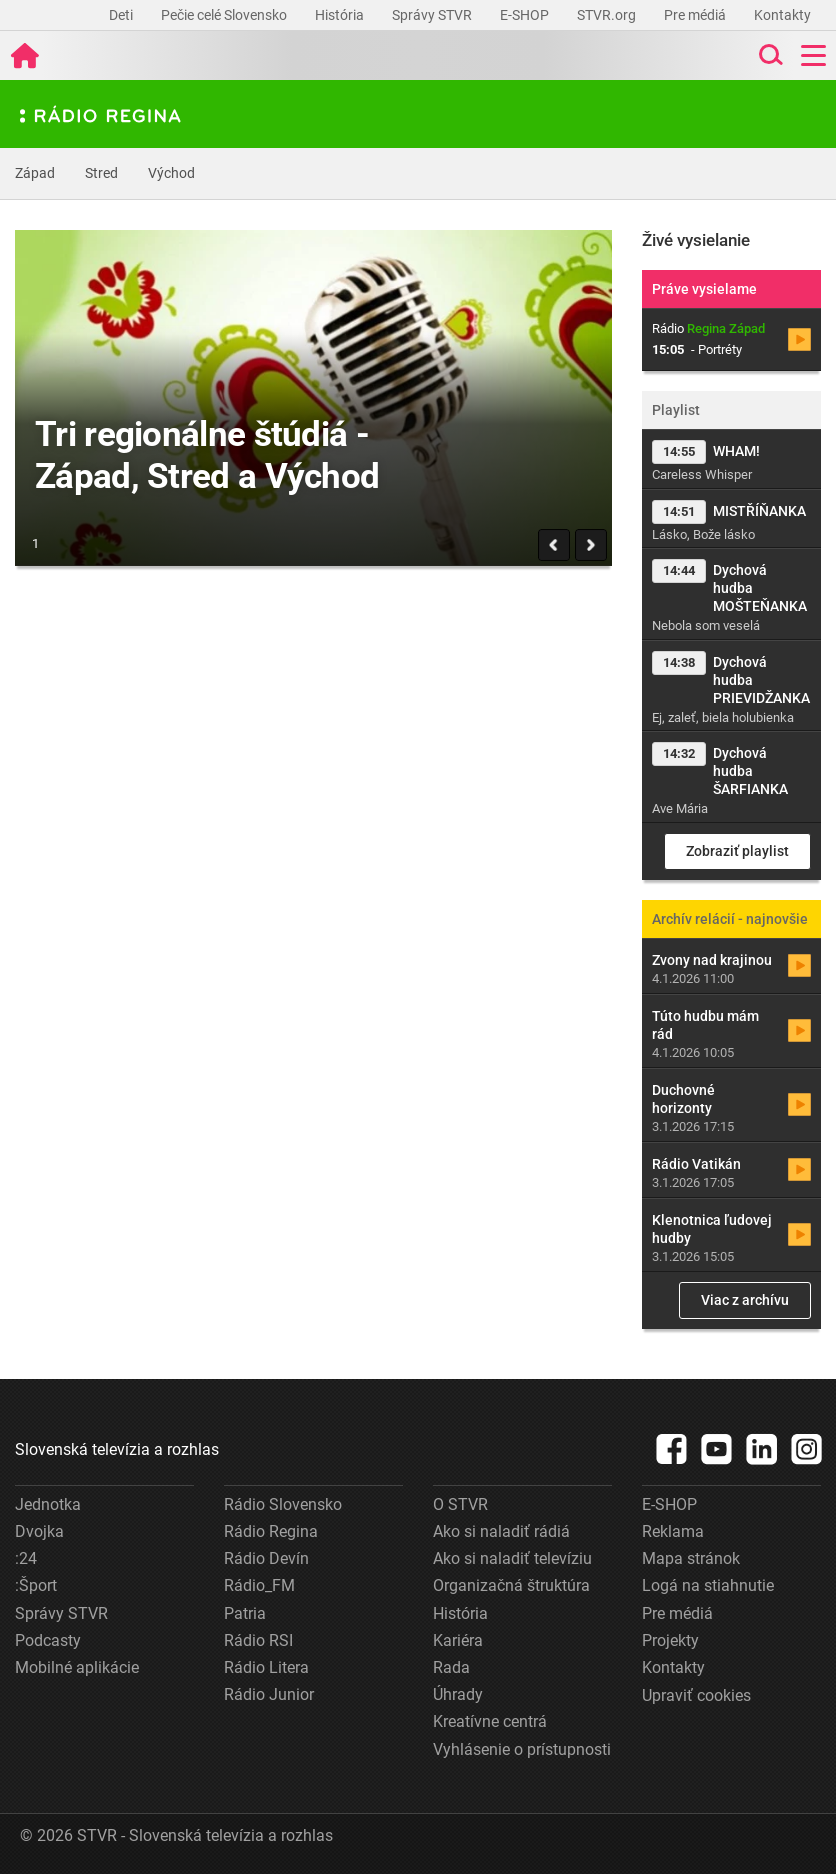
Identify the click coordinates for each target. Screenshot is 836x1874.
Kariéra (458, 1640)
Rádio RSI (258, 1640)
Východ (171, 173)
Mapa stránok (691, 1558)
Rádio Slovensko (283, 1504)
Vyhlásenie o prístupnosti (522, 1749)
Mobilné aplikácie (77, 1667)
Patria (245, 1613)
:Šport (36, 1585)
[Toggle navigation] (813, 55)
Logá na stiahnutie (708, 1585)
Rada (451, 1667)
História (341, 15)
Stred (101, 173)
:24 (26, 1558)
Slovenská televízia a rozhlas (117, 1449)
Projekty (670, 1640)
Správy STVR (433, 15)
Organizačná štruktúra (511, 1585)
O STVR (460, 1504)
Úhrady (458, 1694)
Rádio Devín (266, 1558)
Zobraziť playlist (737, 851)
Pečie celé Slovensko (225, 15)
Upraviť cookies (696, 1695)
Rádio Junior (269, 1694)
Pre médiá (696, 15)
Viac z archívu (745, 1300)
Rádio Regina (271, 1531)
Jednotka (48, 1504)
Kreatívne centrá (490, 1721)
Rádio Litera (266, 1667)
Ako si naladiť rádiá (501, 1531)
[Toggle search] (769, 55)
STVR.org (608, 15)
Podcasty (48, 1640)
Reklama (673, 1531)
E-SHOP (526, 15)
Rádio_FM (259, 1585)
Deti (122, 15)
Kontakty (782, 15)
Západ (35, 173)
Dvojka (39, 1531)
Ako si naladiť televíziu (512, 1558)
